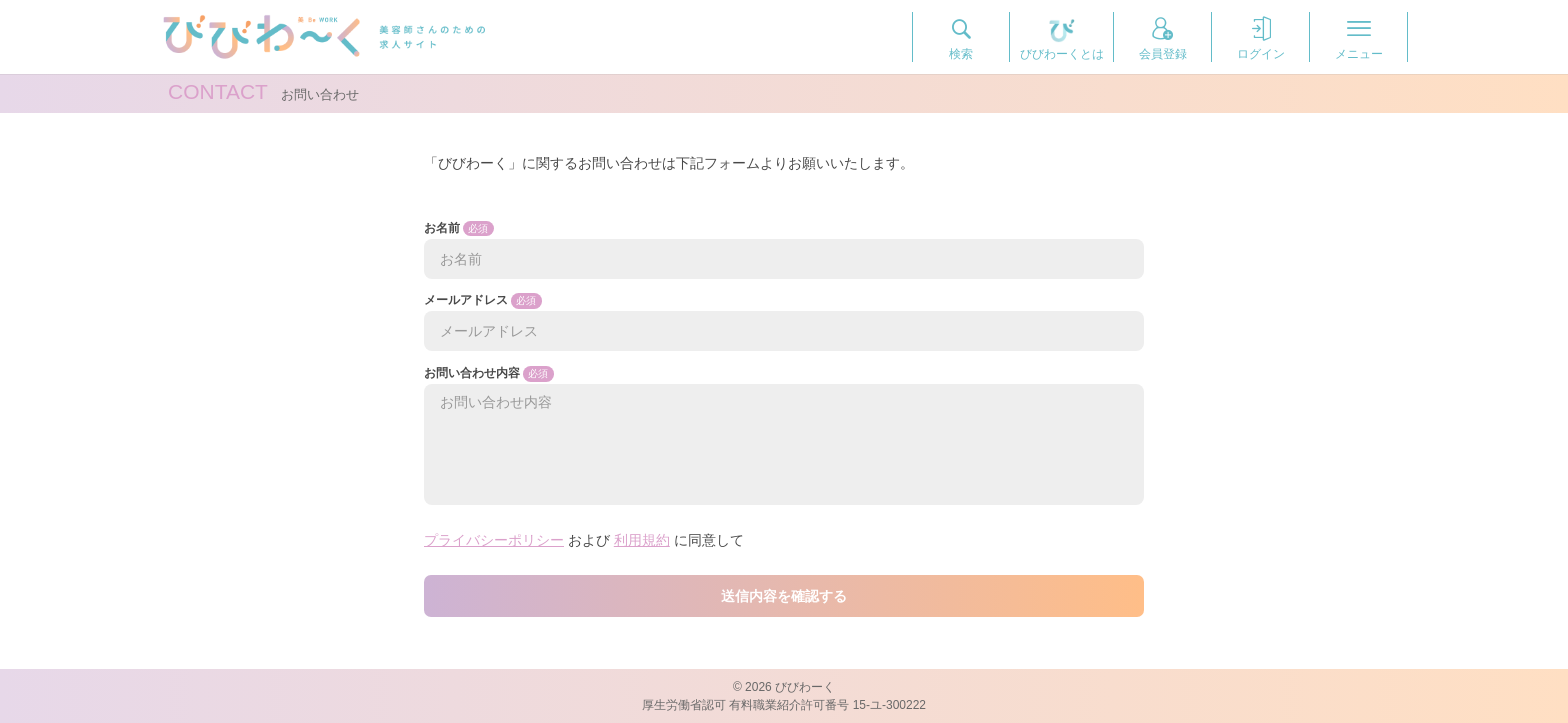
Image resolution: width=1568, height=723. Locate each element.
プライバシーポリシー (494, 540)
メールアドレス (784, 322)
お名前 (784, 250)
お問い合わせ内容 (784, 435)
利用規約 (642, 540)
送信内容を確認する (784, 596)
